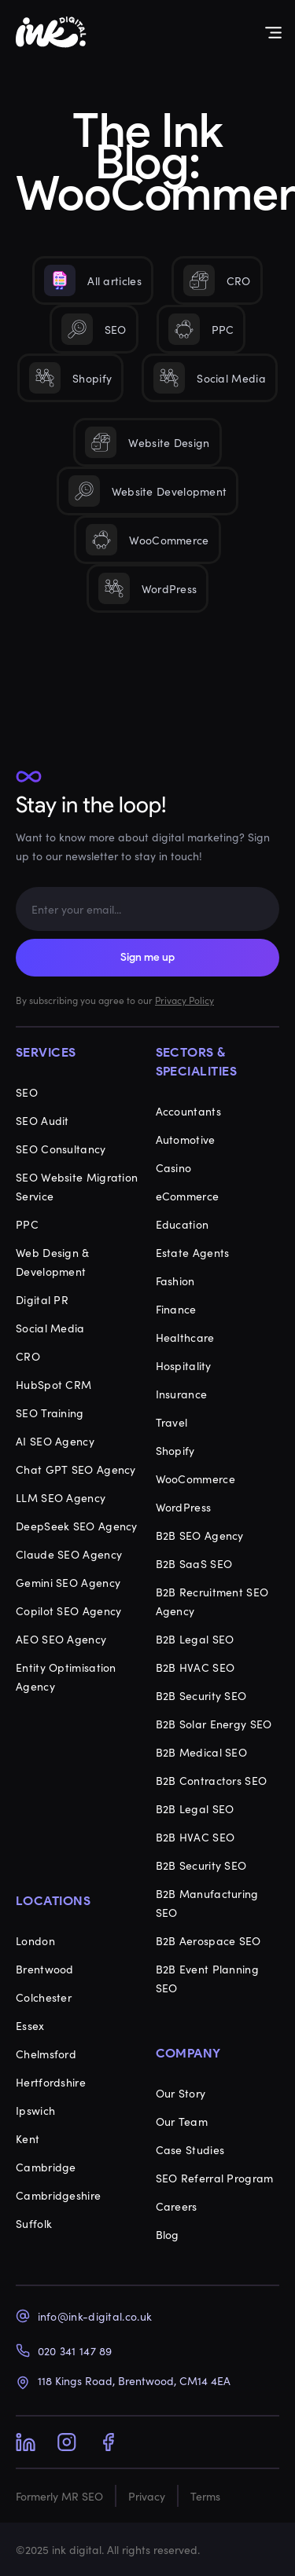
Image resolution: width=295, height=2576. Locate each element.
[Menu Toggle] (273, 32)
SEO (27, 1092)
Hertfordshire (51, 2082)
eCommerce (187, 1196)
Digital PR (42, 1299)
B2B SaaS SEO (194, 1563)
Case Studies (190, 2149)
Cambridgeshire (58, 2195)
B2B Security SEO (201, 1695)
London (35, 1940)
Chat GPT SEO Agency (76, 1469)
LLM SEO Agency (60, 1497)
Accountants (188, 1111)
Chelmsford (46, 2053)
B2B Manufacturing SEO (207, 1902)
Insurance (182, 1394)
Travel (172, 1422)
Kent (27, 2138)
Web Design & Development (53, 1261)
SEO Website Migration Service (77, 1186)
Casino (174, 1167)
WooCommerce (195, 1478)
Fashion (175, 1280)
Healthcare (185, 1337)
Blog (167, 2234)
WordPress (184, 1507)
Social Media (50, 1328)
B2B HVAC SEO (195, 1667)
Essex (30, 2025)
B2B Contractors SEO (211, 1780)
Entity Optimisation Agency (66, 1676)
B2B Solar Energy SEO (214, 1723)
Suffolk (34, 2223)
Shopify (175, 1450)
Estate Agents (193, 1252)
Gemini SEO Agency (68, 1582)
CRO (28, 1356)
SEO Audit (42, 1120)
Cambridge (46, 2167)
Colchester (44, 1997)
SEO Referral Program (215, 2178)
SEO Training (50, 1412)
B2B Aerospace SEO (208, 1940)
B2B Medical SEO (202, 1752)
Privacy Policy (184, 999)
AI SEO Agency (55, 1441)
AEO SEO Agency (61, 1639)
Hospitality (184, 1365)
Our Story (181, 2093)
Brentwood (45, 1969)
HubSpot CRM (53, 1384)
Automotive (186, 1139)
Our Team (182, 2121)
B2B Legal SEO (195, 1639)
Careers (176, 2206)
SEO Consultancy (61, 1148)
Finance (176, 1309)
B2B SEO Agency (200, 1535)
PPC (27, 1224)
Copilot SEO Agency (68, 1610)
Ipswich (35, 2110)
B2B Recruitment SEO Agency (212, 1601)
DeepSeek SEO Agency (77, 1526)
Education (182, 1224)
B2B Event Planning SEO (207, 1978)
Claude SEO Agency (69, 1554)
